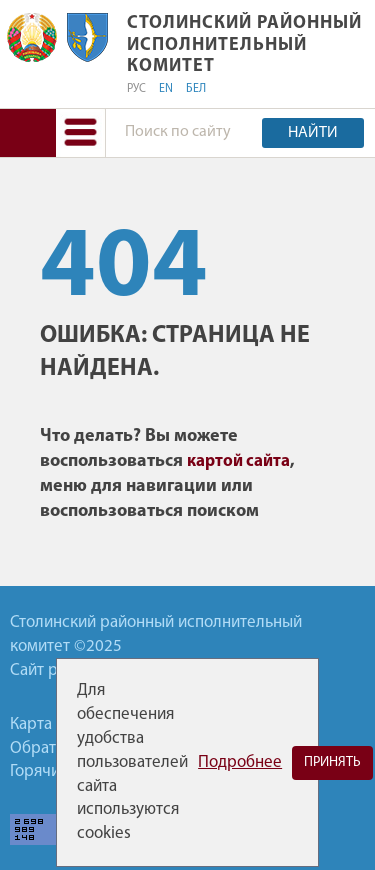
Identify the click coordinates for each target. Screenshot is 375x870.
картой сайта (238, 461)
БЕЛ (196, 89)
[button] (80, 132)
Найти (313, 133)
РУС (136, 89)
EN (166, 89)
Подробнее (240, 762)
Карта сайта (53, 724)
